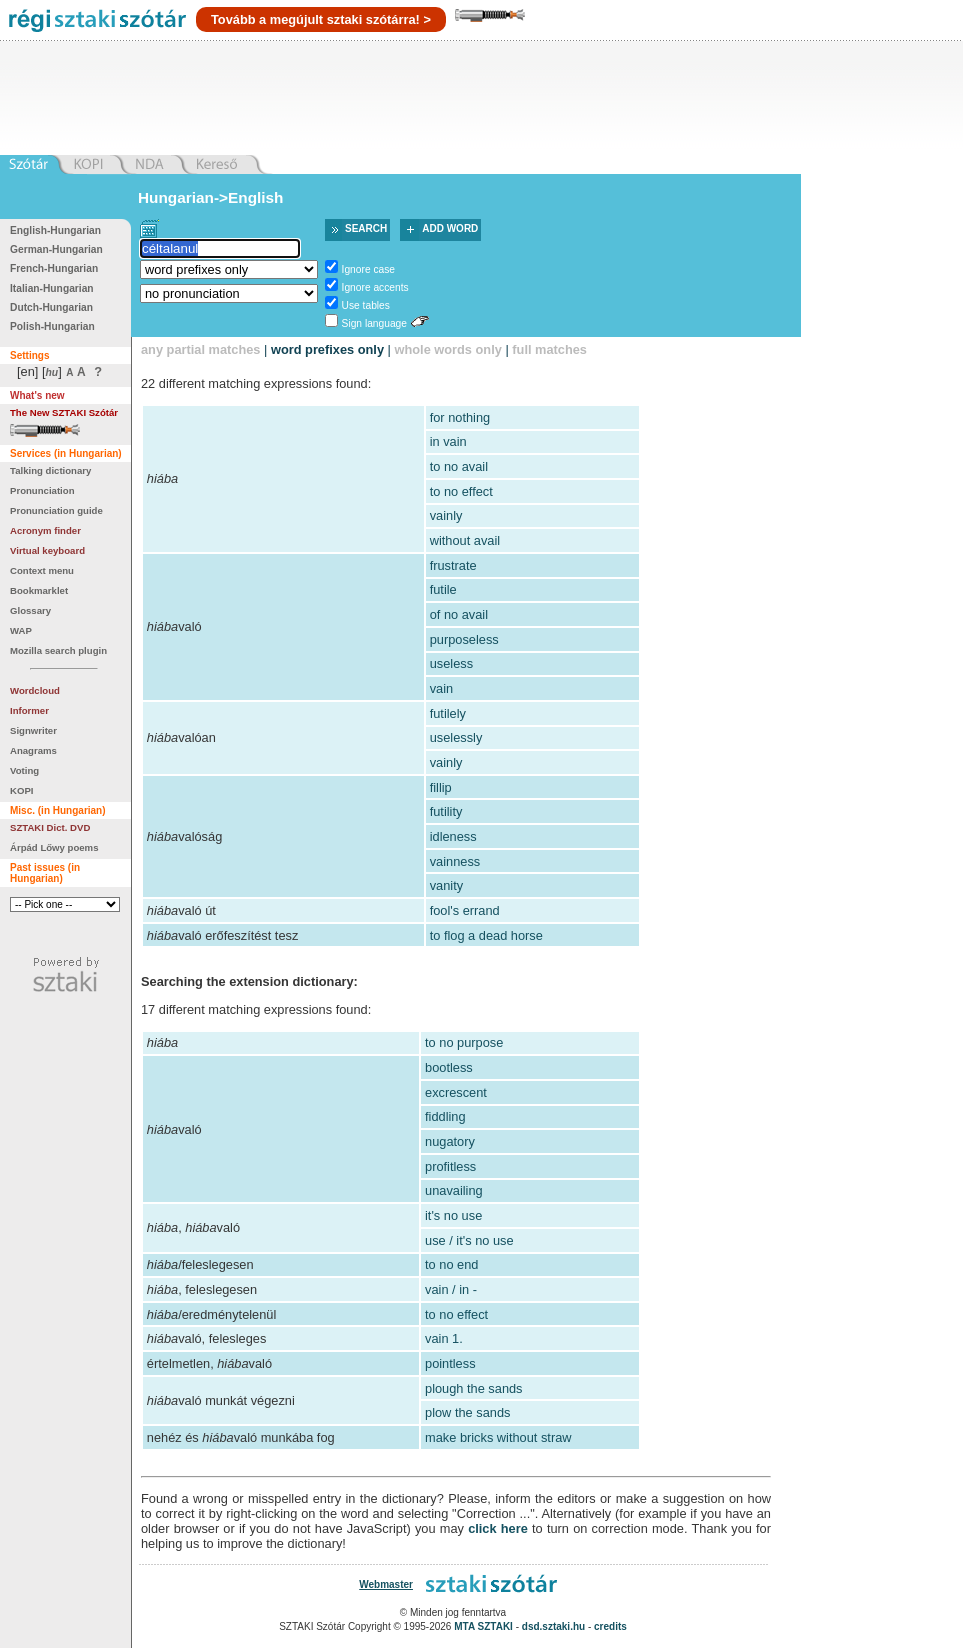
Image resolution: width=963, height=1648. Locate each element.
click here (498, 1528)
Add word (450, 228)
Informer (29, 710)
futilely (448, 713)
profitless (450, 1166)
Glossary (30, 610)
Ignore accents (375, 287)
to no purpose (464, 1042)
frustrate (453, 565)
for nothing (460, 417)
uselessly (456, 737)
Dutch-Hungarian (51, 307)
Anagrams (33, 750)
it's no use (453, 1215)
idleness (453, 836)
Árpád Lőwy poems (54, 847)
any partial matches (201, 349)
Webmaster (386, 1584)
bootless (449, 1067)
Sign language (374, 323)
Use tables (366, 305)
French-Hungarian (54, 268)
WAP (21, 630)
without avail (465, 540)
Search (366, 228)
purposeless (464, 639)
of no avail (459, 614)
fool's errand (465, 910)
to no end (451, 1264)
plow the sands (467, 1412)
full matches (549, 349)
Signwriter (33, 730)
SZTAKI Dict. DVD (50, 827)
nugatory (450, 1141)
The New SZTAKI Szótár (64, 412)
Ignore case (368, 269)
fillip (441, 787)
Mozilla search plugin (58, 650)
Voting (24, 770)
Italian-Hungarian (52, 288)
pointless (450, 1363)
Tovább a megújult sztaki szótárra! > (321, 19)
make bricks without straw (498, 1437)
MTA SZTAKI (483, 1626)
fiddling (445, 1116)
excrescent (456, 1092)
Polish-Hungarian (52, 326)
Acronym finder (45, 530)
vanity (446, 885)
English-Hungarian (55, 230)
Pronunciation (42, 490)
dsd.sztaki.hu (553, 1626)
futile (443, 589)
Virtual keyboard (47, 550)
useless (451, 663)
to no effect (461, 491)
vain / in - (451, 1289)
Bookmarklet (39, 590)
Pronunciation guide (56, 510)
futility (446, 811)
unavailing (454, 1190)
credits (610, 1626)
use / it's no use (469, 1240)
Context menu (42, 570)
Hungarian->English (211, 197)
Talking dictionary (50, 470)
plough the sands (473, 1388)
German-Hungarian (56, 249)
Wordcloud (35, 690)
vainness (455, 861)
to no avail (459, 466)
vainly (446, 515)
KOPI (21, 790)
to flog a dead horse (486, 935)
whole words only (447, 349)
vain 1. (444, 1338)
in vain (448, 441)
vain (441, 688)
